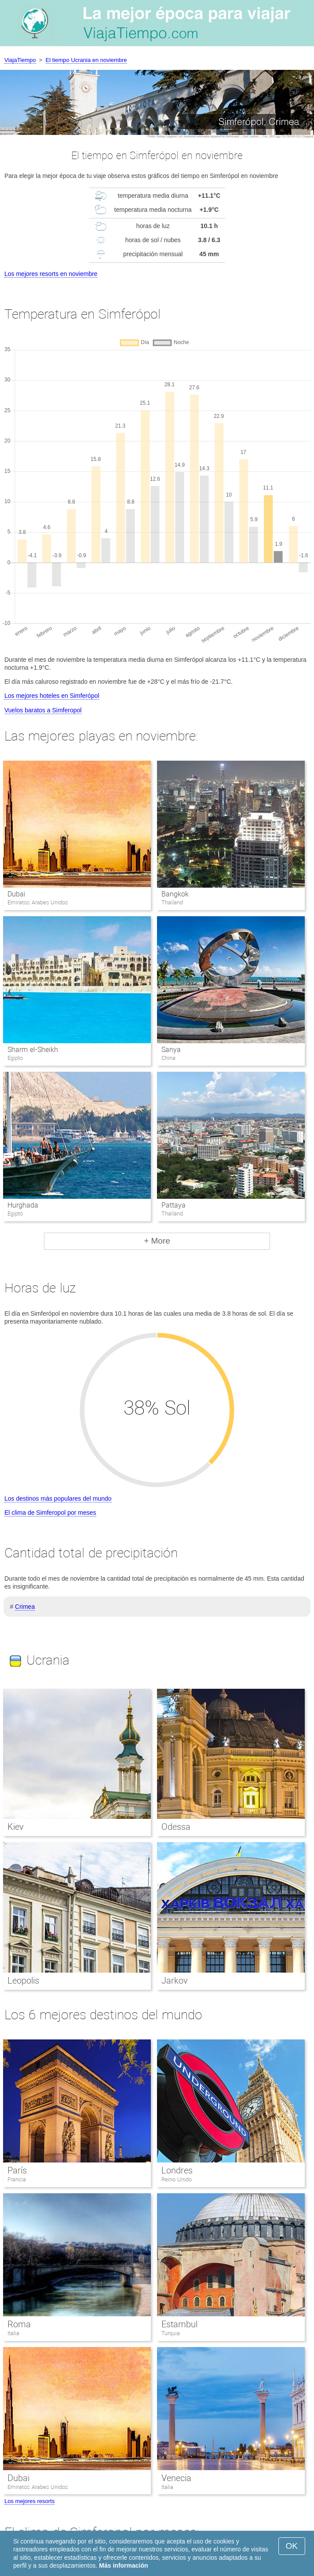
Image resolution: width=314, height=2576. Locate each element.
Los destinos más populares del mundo (58, 1498)
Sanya (171, 1049)
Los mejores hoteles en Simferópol (51, 695)
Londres (177, 2170)
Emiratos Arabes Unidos (37, 2487)
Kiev (15, 1826)
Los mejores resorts (29, 2501)
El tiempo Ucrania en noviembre (86, 60)
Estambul (179, 2324)
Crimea (25, 1606)
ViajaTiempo (20, 60)
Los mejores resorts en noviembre (51, 273)
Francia (16, 2179)
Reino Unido (176, 2179)
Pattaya (173, 1205)
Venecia (176, 2478)
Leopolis (23, 1980)
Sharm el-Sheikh (32, 1049)
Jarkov (174, 1980)
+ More (157, 1240)
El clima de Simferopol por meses (50, 1512)
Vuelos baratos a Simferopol (42, 710)
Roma (19, 2324)
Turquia (170, 2333)
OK (292, 2546)
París (17, 2170)
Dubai (16, 894)
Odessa (175, 1826)
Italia (13, 2333)
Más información (123, 2565)
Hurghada (22, 1205)
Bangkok (175, 894)
